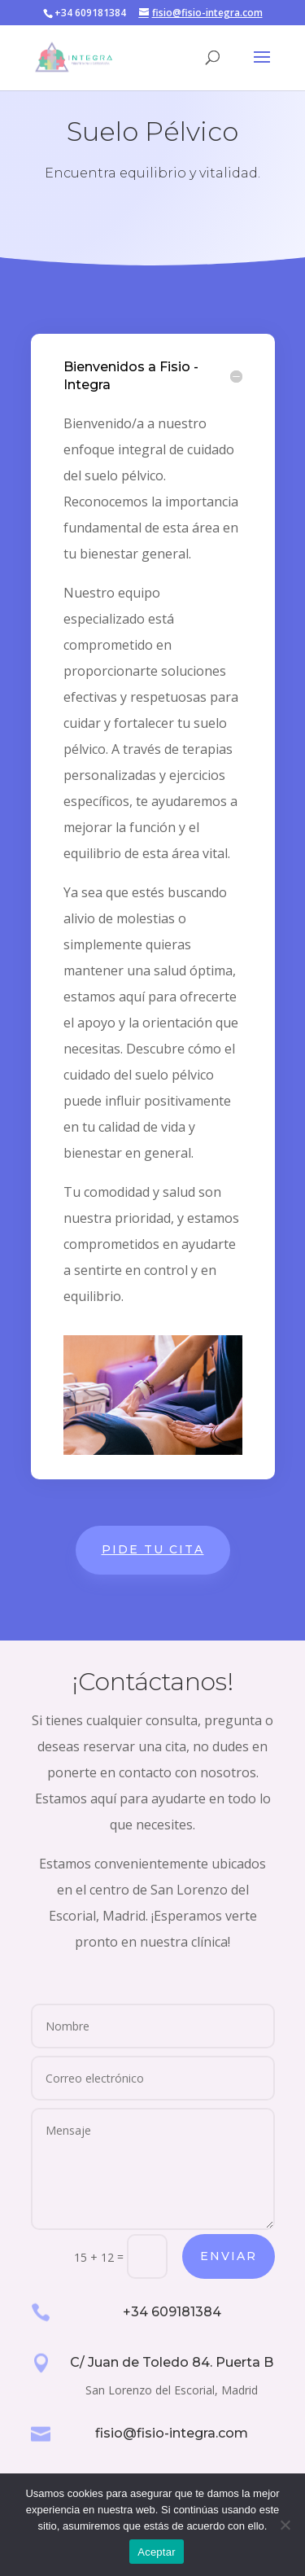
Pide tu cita (153, 1549)
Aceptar (156, 2552)
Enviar (228, 2256)
